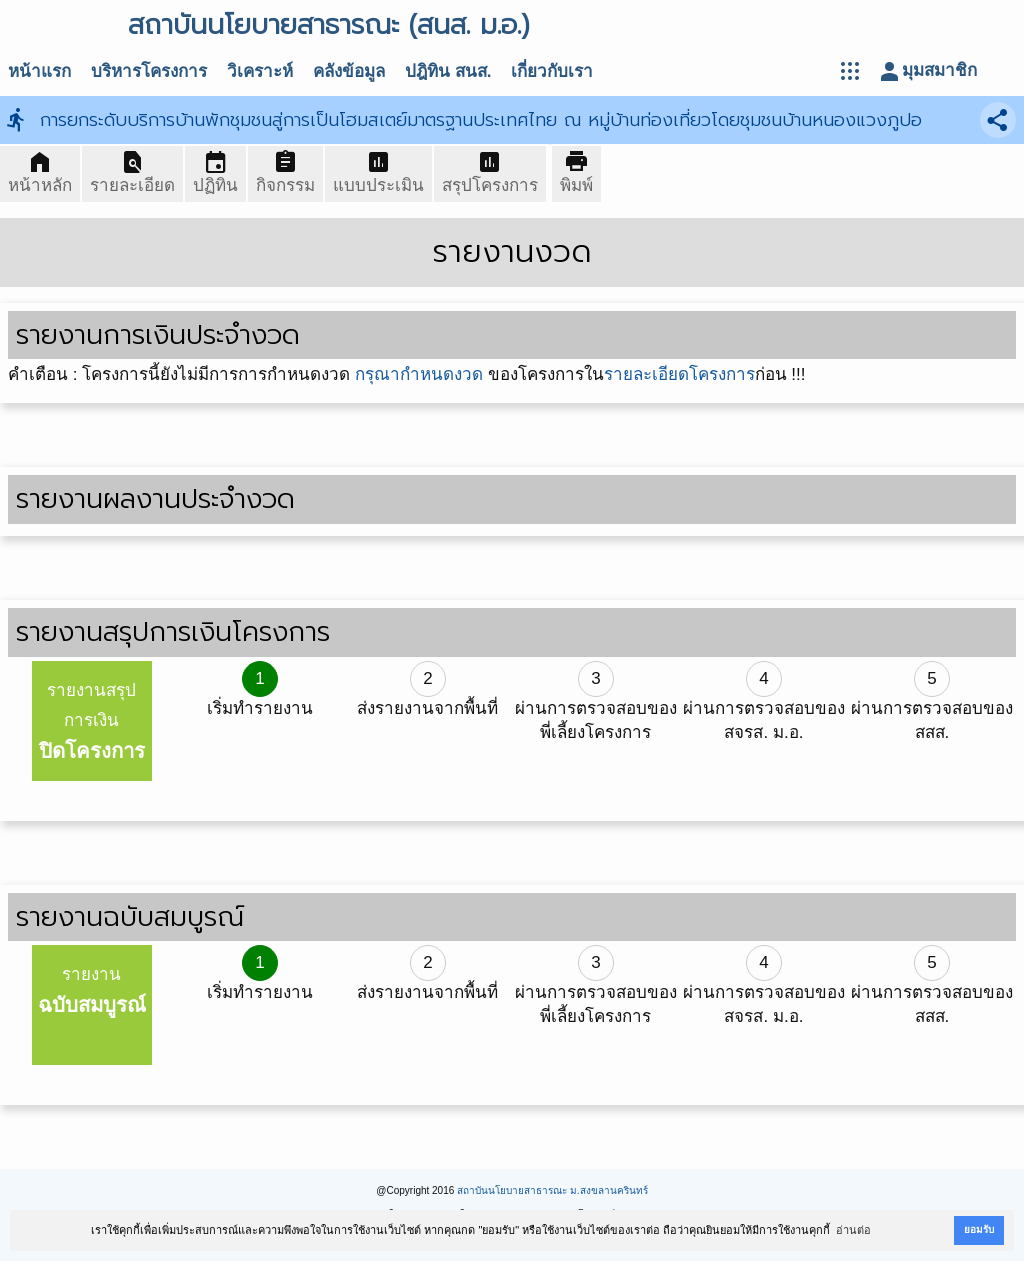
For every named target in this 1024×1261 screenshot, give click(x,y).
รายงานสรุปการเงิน (92, 721)
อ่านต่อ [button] (853, 1230)
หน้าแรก (39, 71)
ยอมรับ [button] (979, 1229)
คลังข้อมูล (349, 71)
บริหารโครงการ (149, 71)
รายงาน (92, 990)
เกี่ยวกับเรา (552, 71)
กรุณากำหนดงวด (419, 374)
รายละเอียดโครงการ (679, 374)
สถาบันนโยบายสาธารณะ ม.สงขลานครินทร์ (552, 1190)
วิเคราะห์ (260, 71)
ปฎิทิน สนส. (448, 71)
